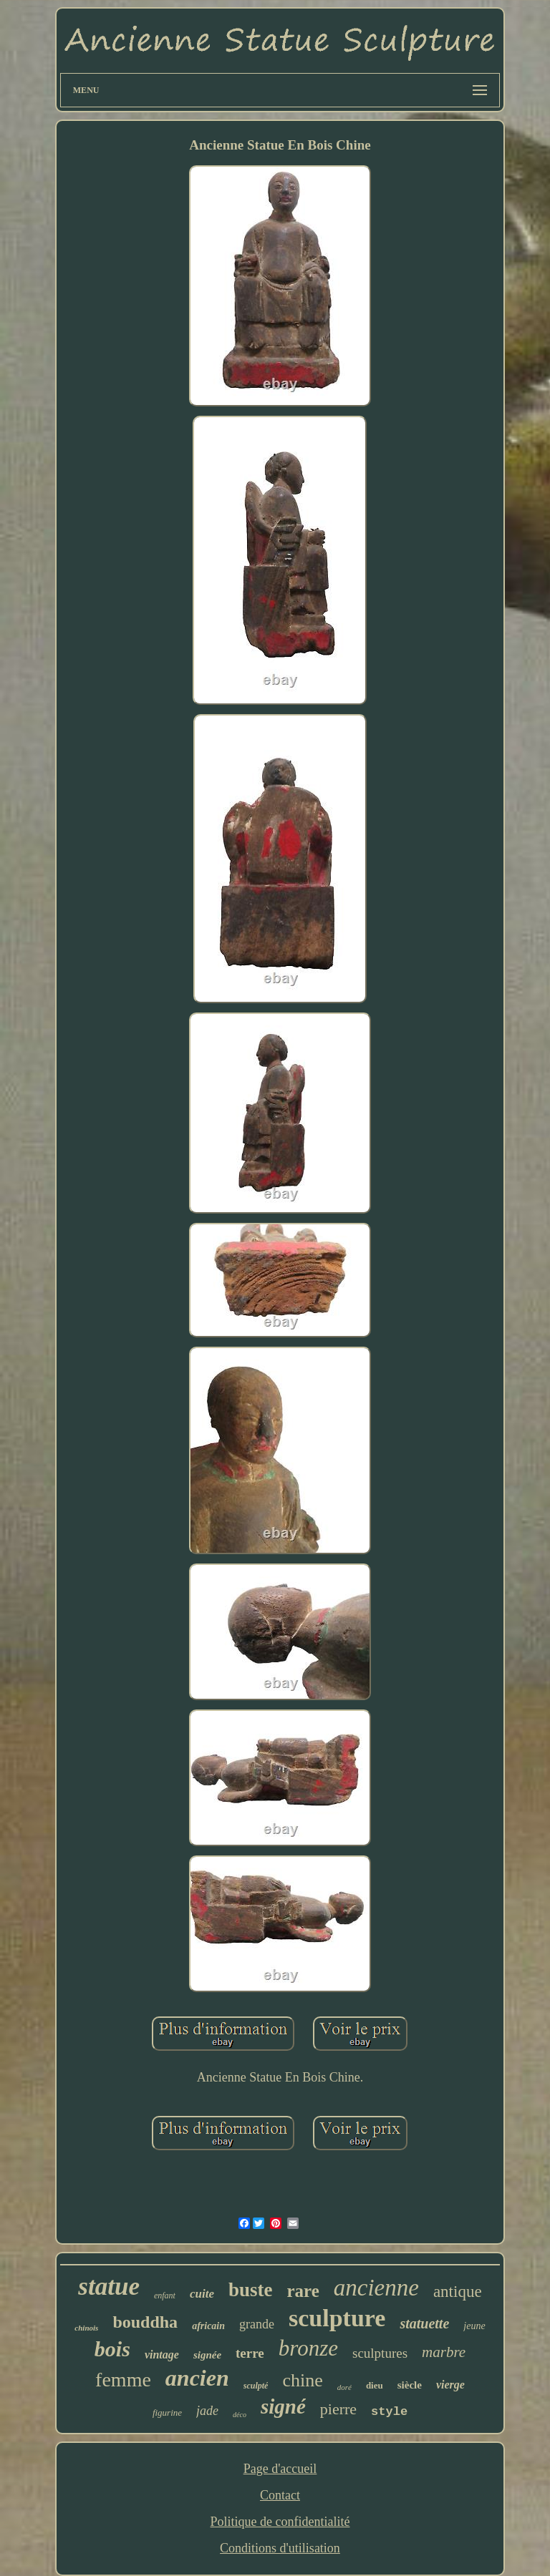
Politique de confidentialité (280, 2521)
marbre (443, 2352)
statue (109, 2287)
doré (344, 2387)
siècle (409, 2385)
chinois (86, 2327)
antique (457, 2292)
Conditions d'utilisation (280, 2548)
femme (123, 2379)
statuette (424, 2323)
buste (250, 2290)
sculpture (337, 2318)
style (389, 2412)
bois (112, 2349)
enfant (164, 2295)
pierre (338, 2409)
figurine (167, 2412)
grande (256, 2324)
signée (207, 2355)
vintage (162, 2354)
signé (283, 2406)
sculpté (256, 2386)
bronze (308, 2348)
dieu (374, 2385)
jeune (474, 2326)
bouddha (145, 2322)
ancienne (376, 2288)
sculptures (379, 2353)
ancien (197, 2378)
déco (239, 2415)
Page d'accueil (280, 2469)
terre (250, 2353)
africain (208, 2326)
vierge (450, 2385)
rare (302, 2291)
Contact (280, 2495)
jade (207, 2411)
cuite (202, 2294)
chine (302, 2380)
